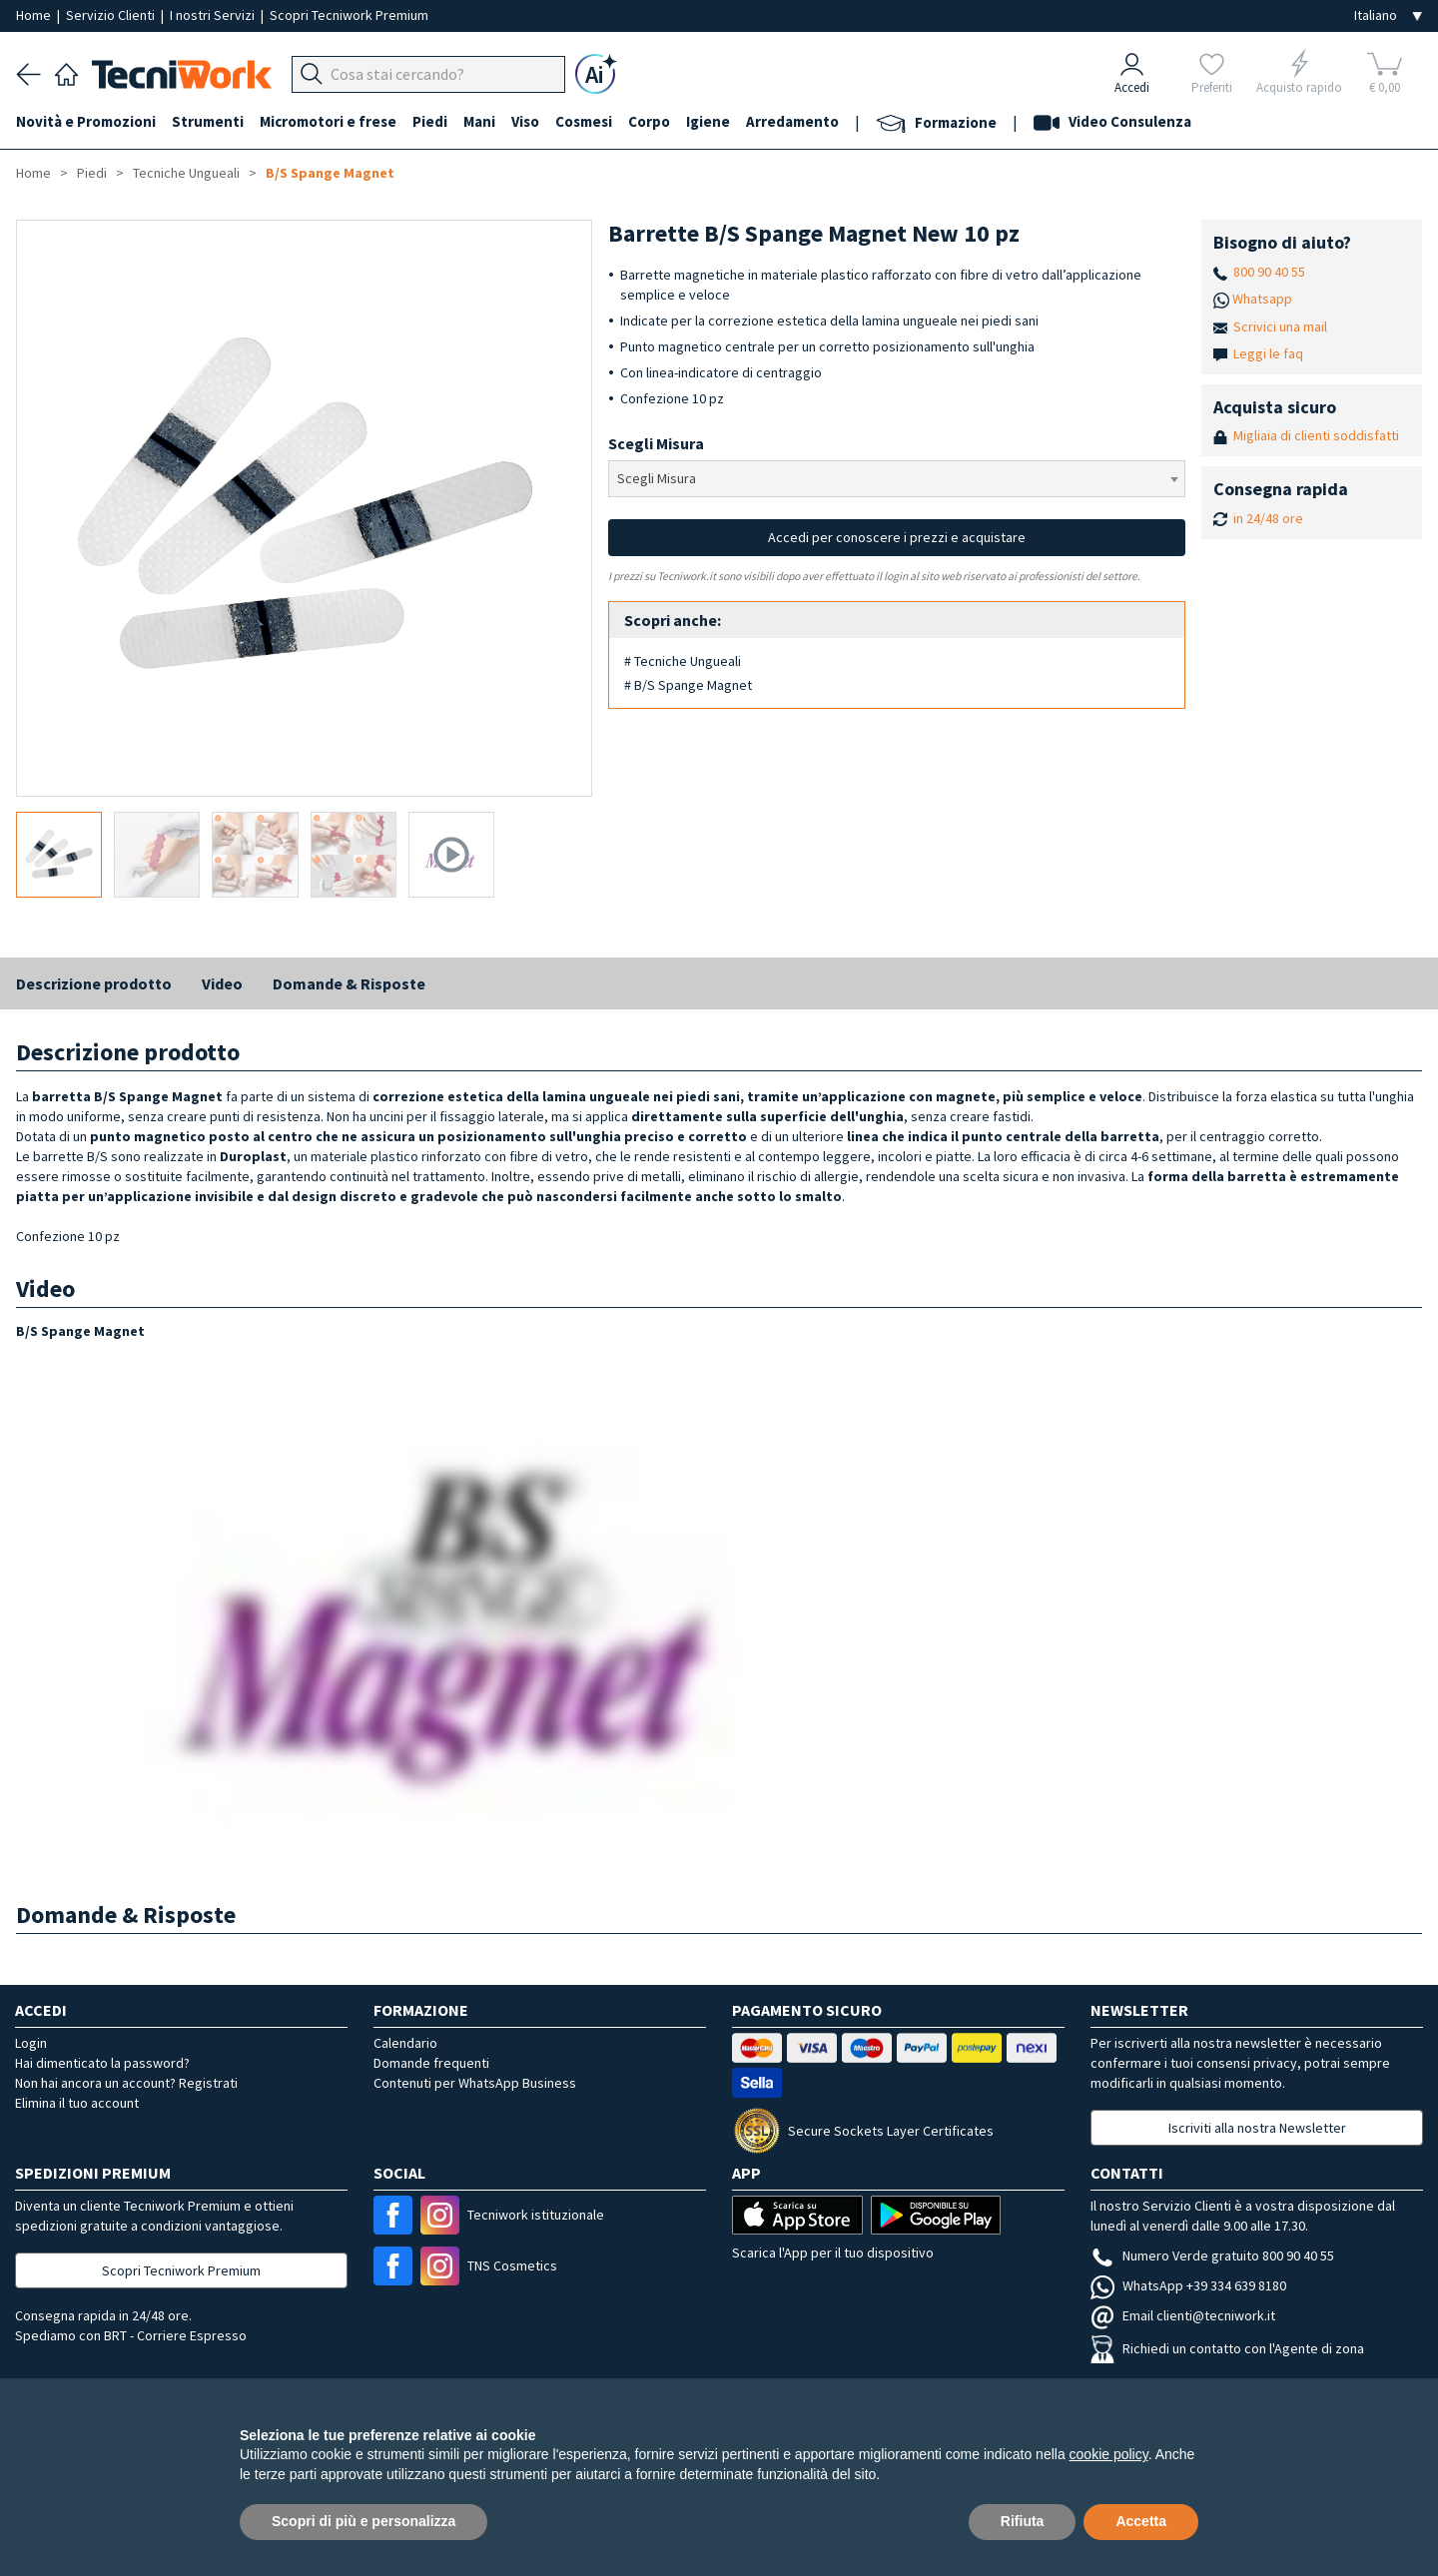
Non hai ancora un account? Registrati (126, 2083)
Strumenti (208, 121)
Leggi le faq (1268, 353)
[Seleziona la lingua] (1388, 15)
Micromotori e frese (328, 121)
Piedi (429, 121)
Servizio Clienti (112, 15)
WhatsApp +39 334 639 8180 (1188, 2285)
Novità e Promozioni (86, 121)
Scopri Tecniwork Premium (349, 15)
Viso (525, 121)
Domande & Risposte (349, 983)
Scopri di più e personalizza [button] (363, 2521)
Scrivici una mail (1280, 326)
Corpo (649, 121)
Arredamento (792, 121)
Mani (479, 121)
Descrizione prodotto (94, 983)
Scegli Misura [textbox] (656, 478)
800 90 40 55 (1269, 272)
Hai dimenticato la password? (102, 2063)
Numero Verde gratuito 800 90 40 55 (1212, 2255)
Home (35, 15)
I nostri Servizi (214, 15)
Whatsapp (1262, 299)
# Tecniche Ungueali (682, 661)
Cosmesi (583, 121)
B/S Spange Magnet (330, 173)
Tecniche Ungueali (186, 173)
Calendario (405, 2043)
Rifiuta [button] (1023, 2521)
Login (31, 2043)
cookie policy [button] (1109, 2454)
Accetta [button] (1140, 2521)
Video (222, 983)
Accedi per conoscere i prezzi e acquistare (897, 537)
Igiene (708, 121)
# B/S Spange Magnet (688, 685)
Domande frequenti (431, 2063)
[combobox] (896, 478)
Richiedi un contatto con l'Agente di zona (1227, 2348)
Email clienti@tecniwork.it (1182, 2315)
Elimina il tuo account (77, 2103)
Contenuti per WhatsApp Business (474, 2083)
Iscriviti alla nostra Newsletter (1257, 2128)
